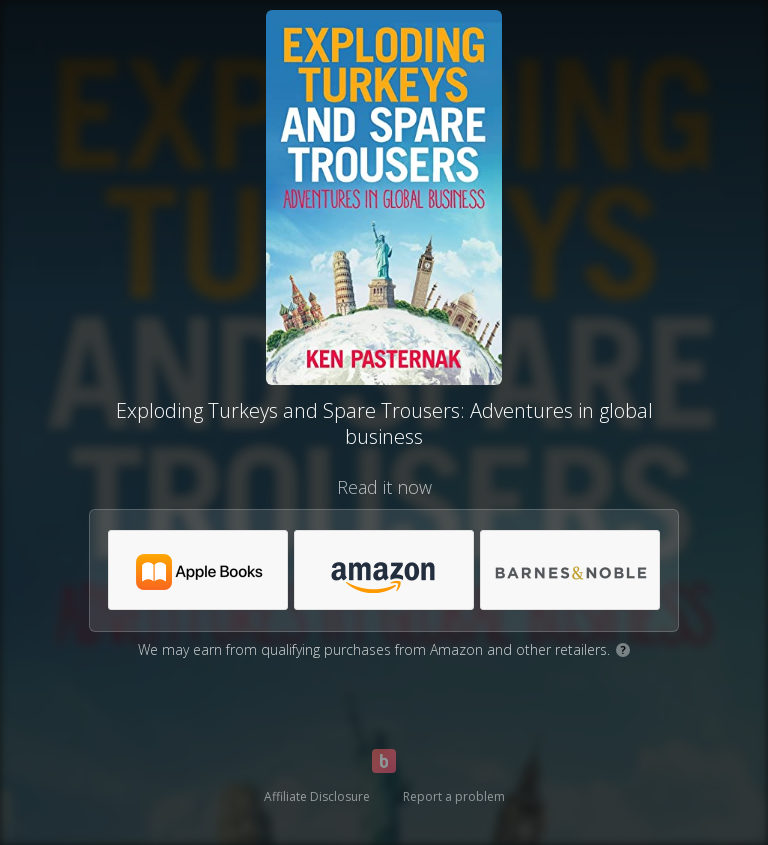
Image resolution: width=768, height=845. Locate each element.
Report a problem (454, 796)
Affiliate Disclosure (317, 796)
